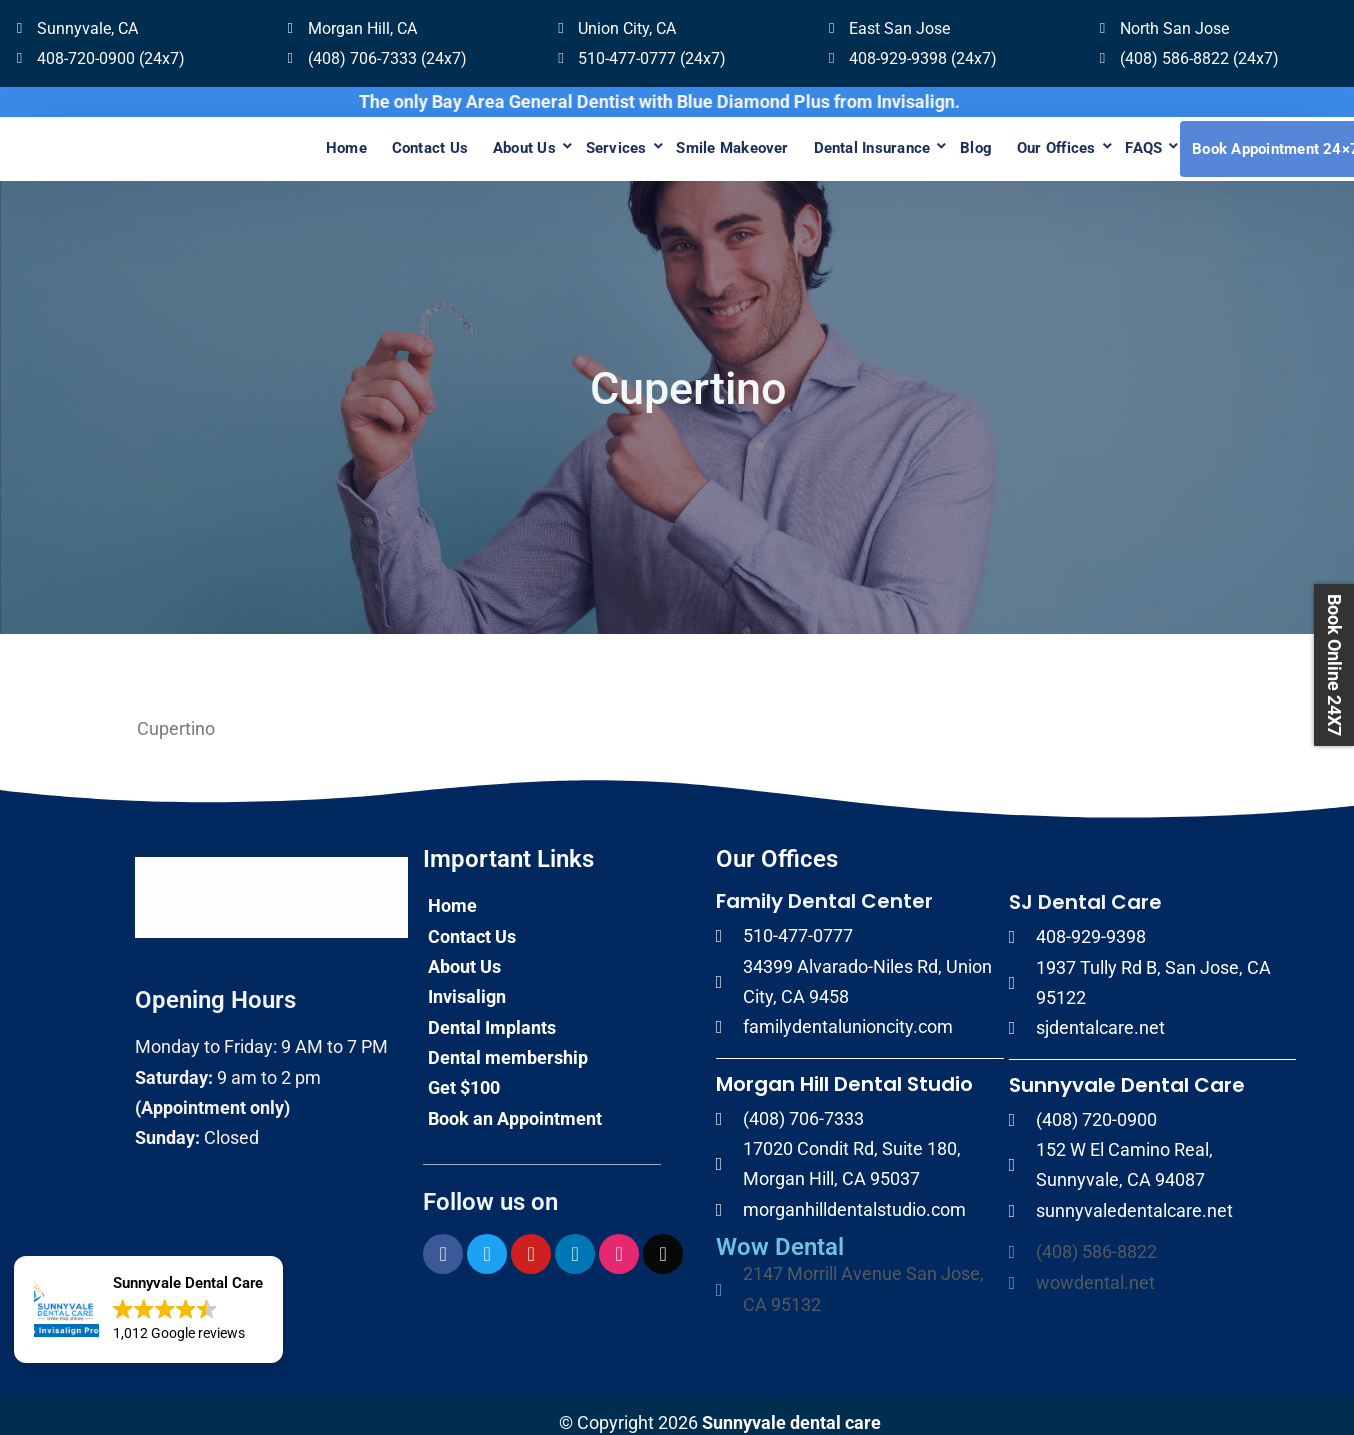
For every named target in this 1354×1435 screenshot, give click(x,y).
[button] (148, 1310)
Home (275, 142)
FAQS (1134, 142)
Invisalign (467, 983)
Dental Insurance (840, 142)
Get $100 (464, 1074)
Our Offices (1039, 142)
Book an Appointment (515, 1104)
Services (568, 142)
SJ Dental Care (1085, 889)
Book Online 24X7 (1334, 665)
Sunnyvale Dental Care (1127, 1071)
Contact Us (366, 142)
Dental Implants (492, 1013)
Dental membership (508, 1044)
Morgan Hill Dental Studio (844, 1070)
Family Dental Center (824, 888)
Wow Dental (780, 1234)
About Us (468, 142)
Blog (952, 142)
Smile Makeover (692, 142)
